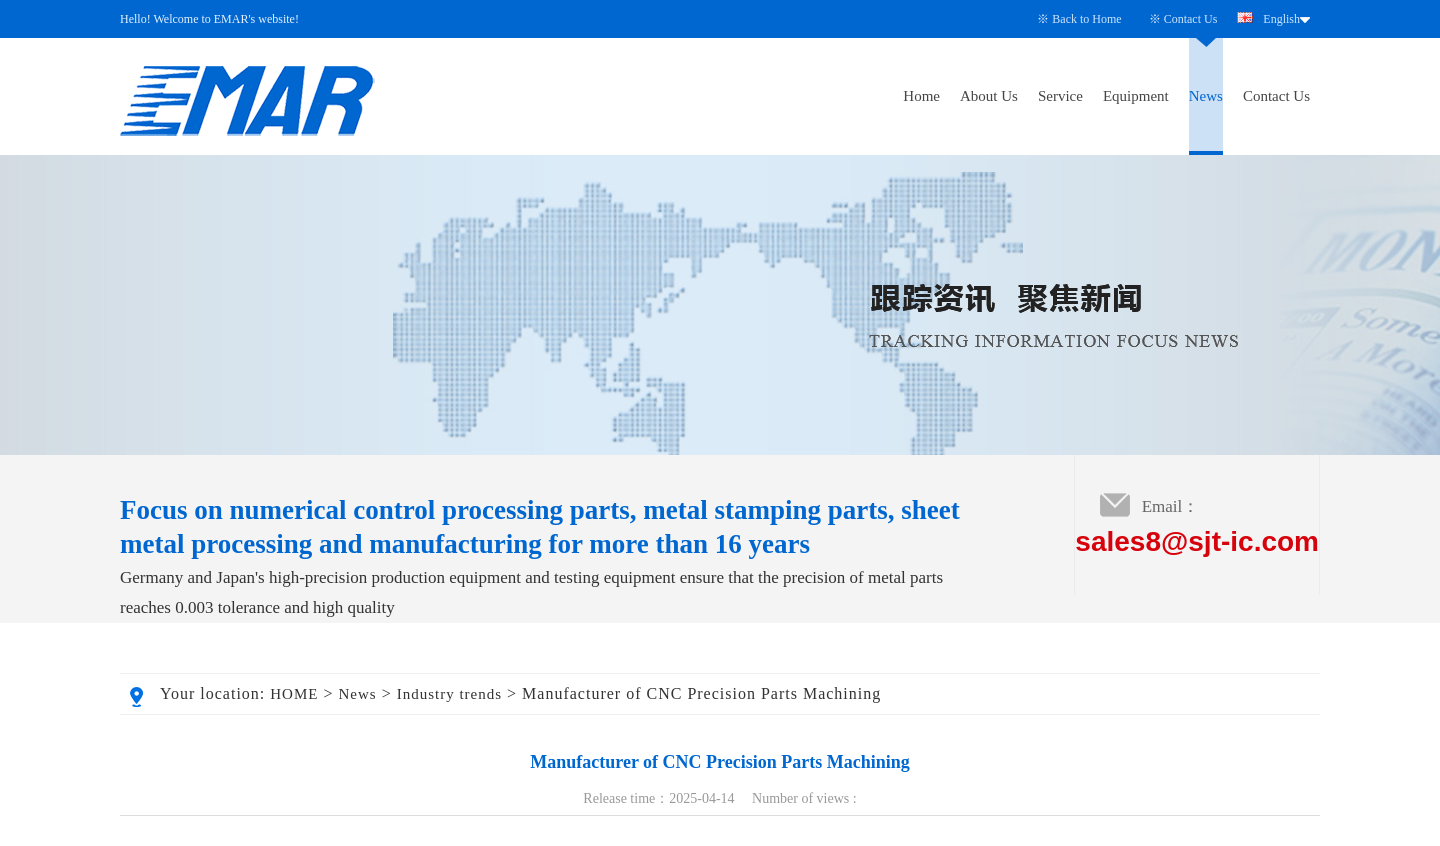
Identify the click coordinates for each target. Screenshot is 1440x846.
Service (1060, 96)
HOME (294, 694)
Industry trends (449, 694)
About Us (989, 96)
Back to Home (1086, 19)
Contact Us (1191, 19)
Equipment (1136, 96)
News (1206, 96)
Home (921, 96)
